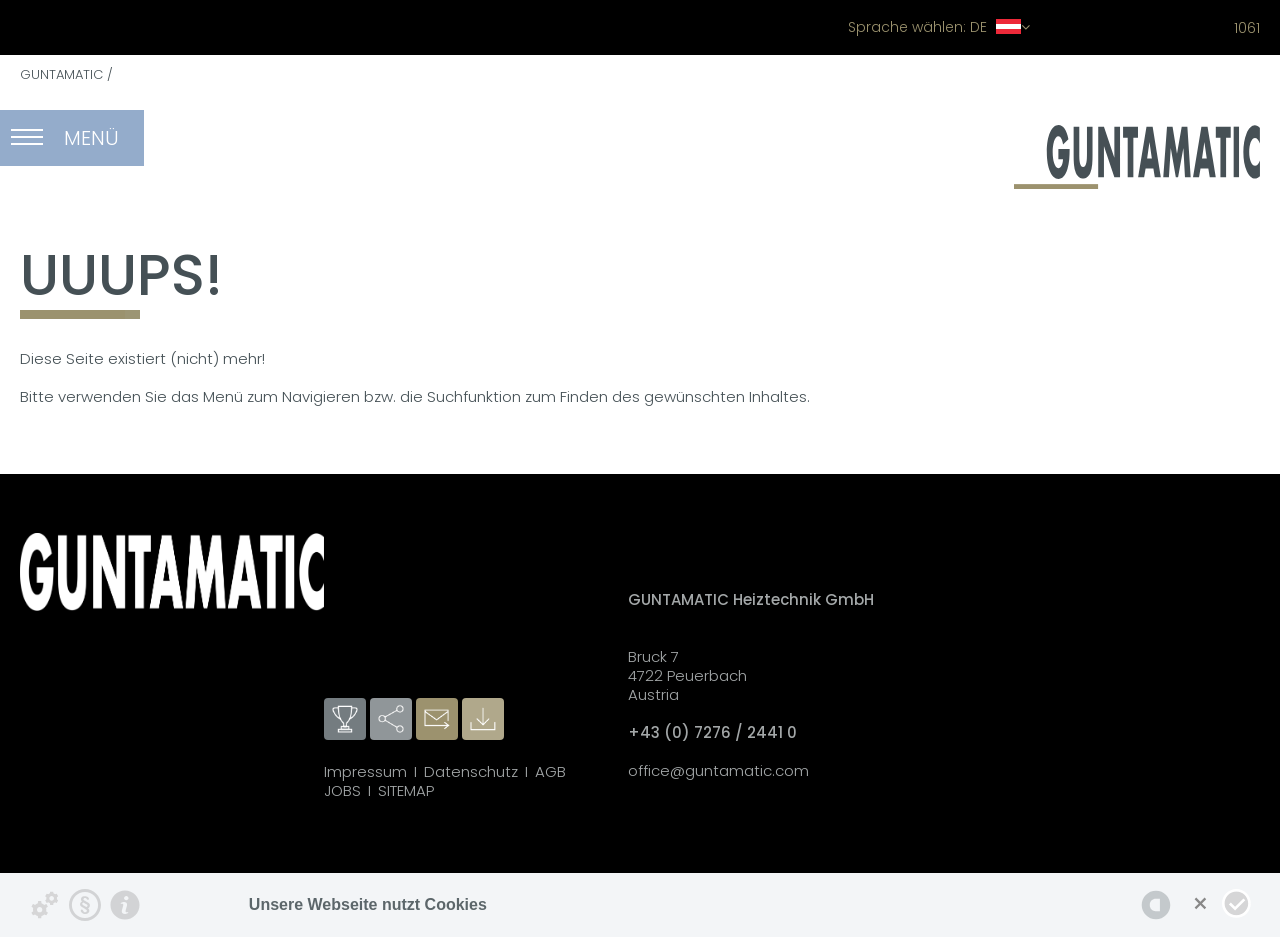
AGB (550, 771)
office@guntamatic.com (718, 770)
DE (939, 27)
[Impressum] (125, 905)
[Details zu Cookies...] (45, 905)
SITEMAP (406, 790)
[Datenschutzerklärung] (85, 905)
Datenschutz (471, 771)
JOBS (342, 790)
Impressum (365, 771)
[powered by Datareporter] (1156, 905)
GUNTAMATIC (61, 74)
